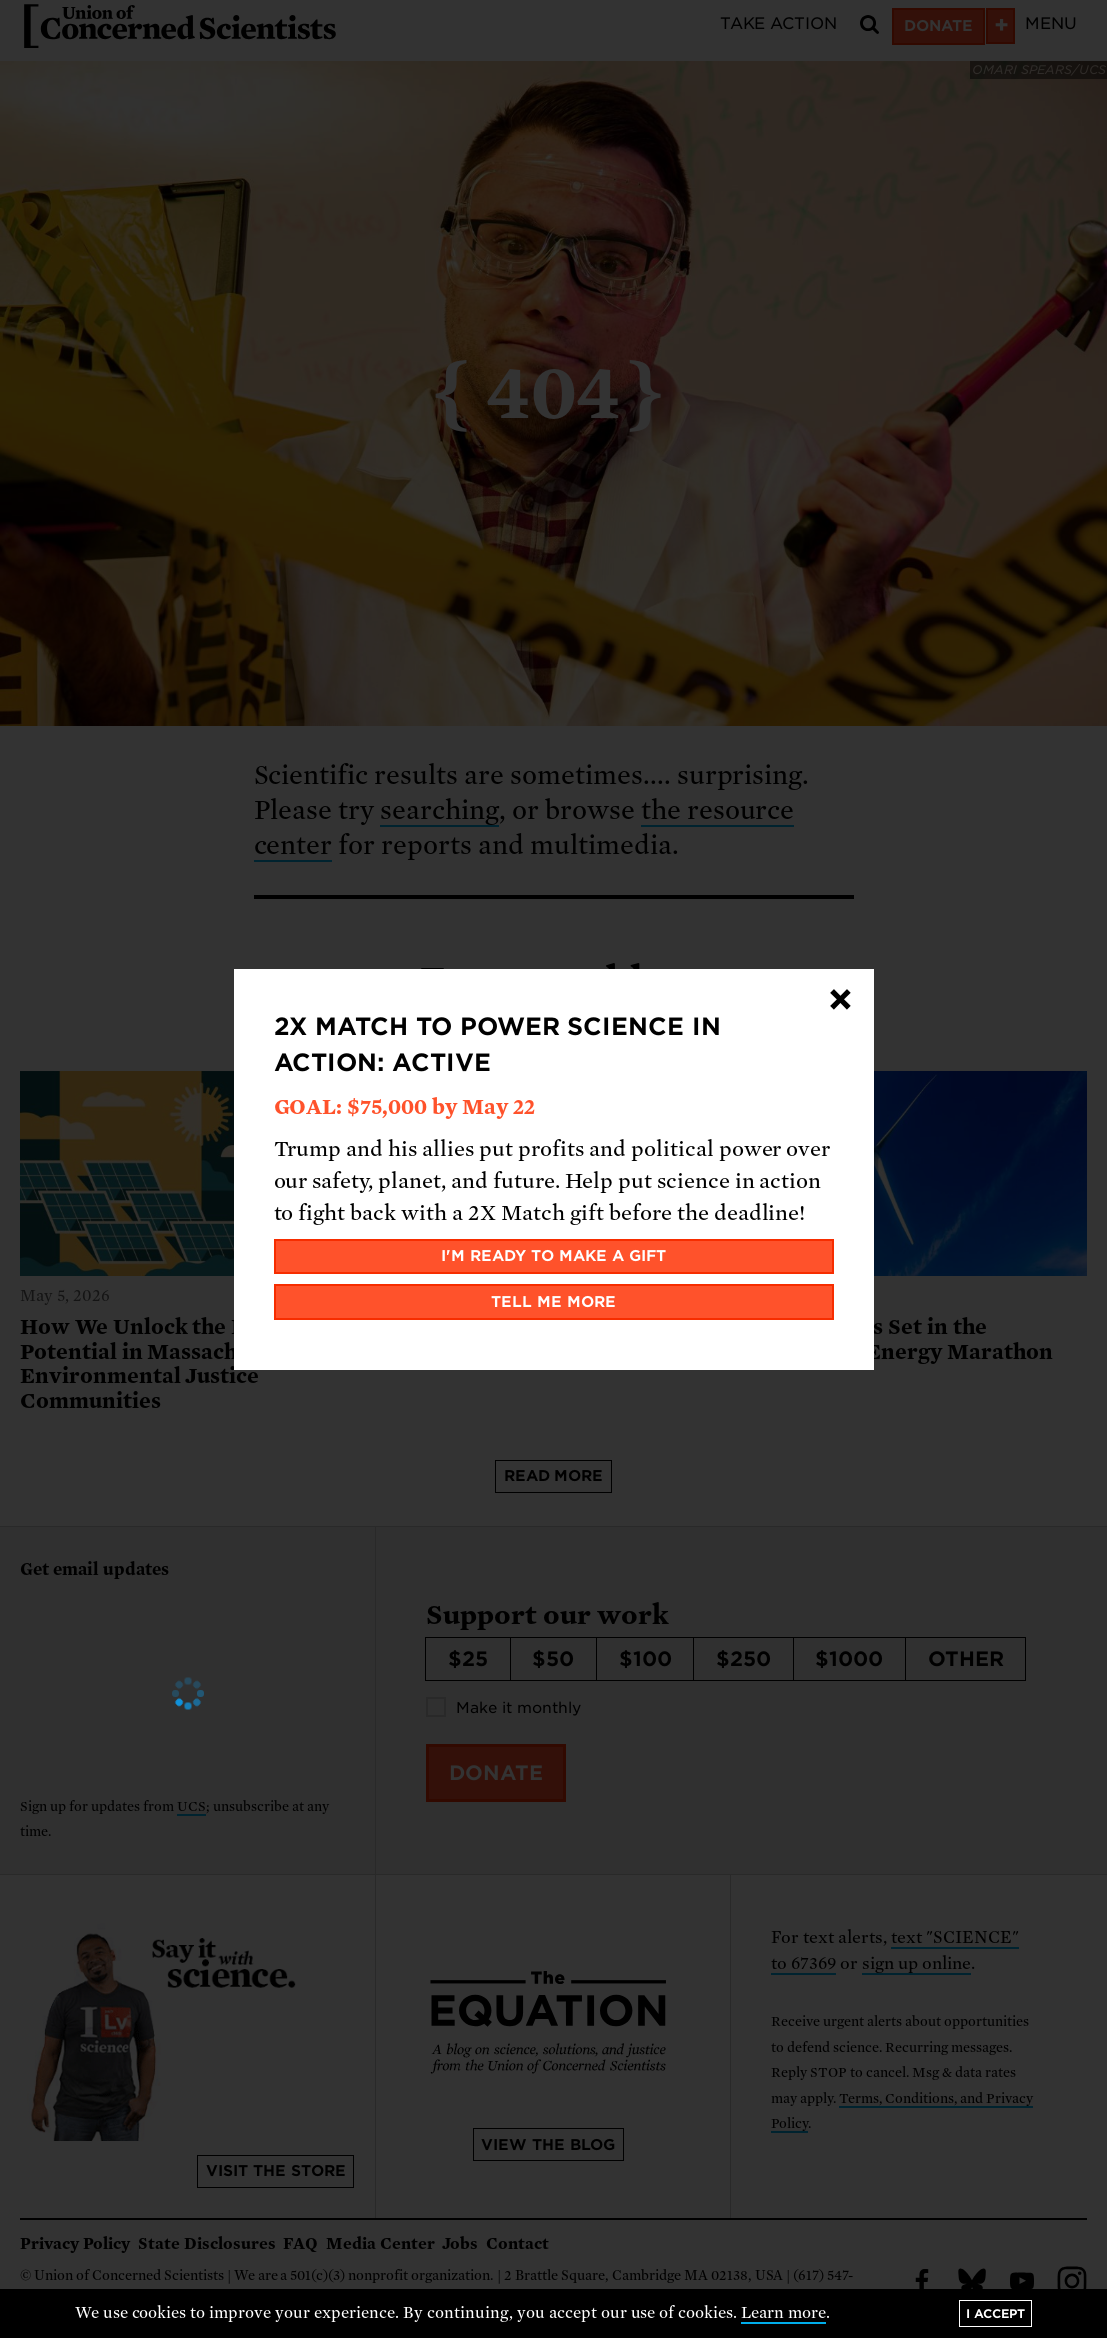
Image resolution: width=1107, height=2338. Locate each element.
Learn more (783, 2313)
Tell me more (553, 1302)
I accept (995, 2313)
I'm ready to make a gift (553, 1256)
